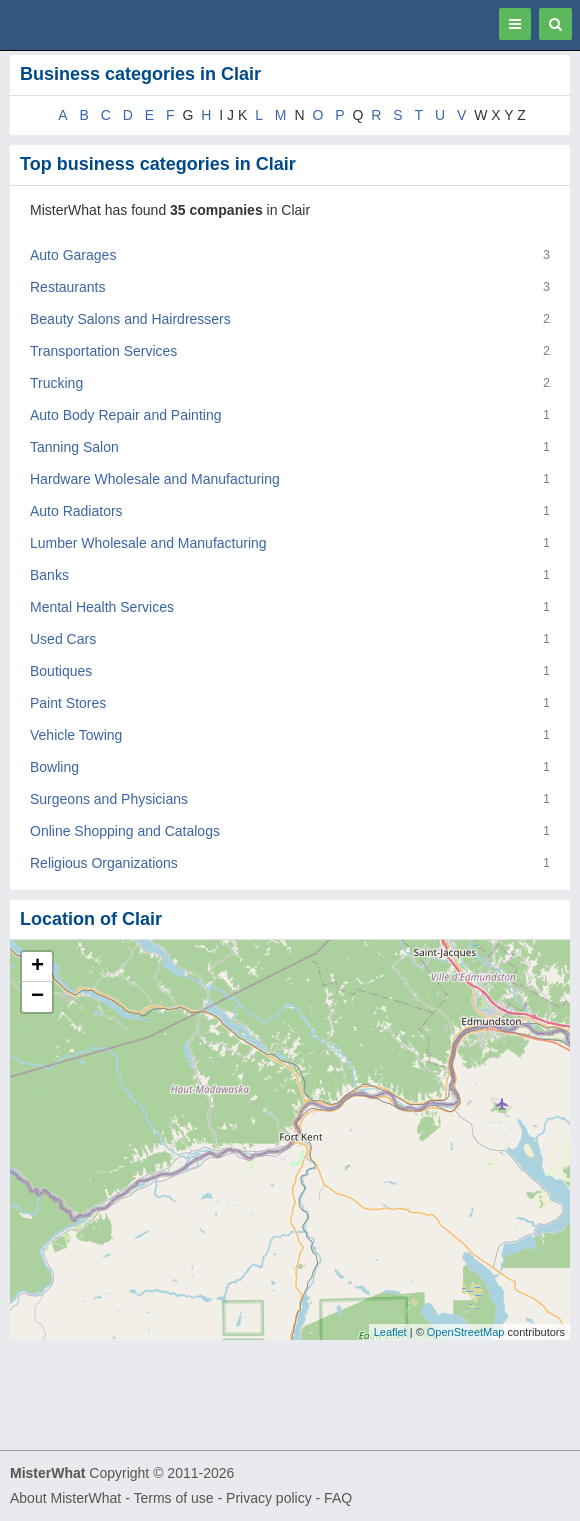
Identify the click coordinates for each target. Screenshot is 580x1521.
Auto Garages (73, 255)
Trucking (56, 383)
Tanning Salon (74, 447)
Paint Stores (68, 703)
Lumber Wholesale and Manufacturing (148, 543)
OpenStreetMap (466, 1332)
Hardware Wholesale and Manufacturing (155, 479)
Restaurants (67, 287)
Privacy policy (269, 1498)
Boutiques (61, 671)
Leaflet (390, 1332)
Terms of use (173, 1498)
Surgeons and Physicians (109, 799)
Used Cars (63, 639)
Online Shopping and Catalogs (125, 831)
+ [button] (37, 967)
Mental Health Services (102, 607)
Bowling (54, 767)
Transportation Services (103, 351)
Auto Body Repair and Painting (125, 415)
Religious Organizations (104, 863)
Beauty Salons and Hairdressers (130, 319)
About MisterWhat (65, 1498)
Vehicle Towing (76, 735)
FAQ (338, 1498)
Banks (49, 575)
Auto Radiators (76, 511)
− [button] (37, 997)
